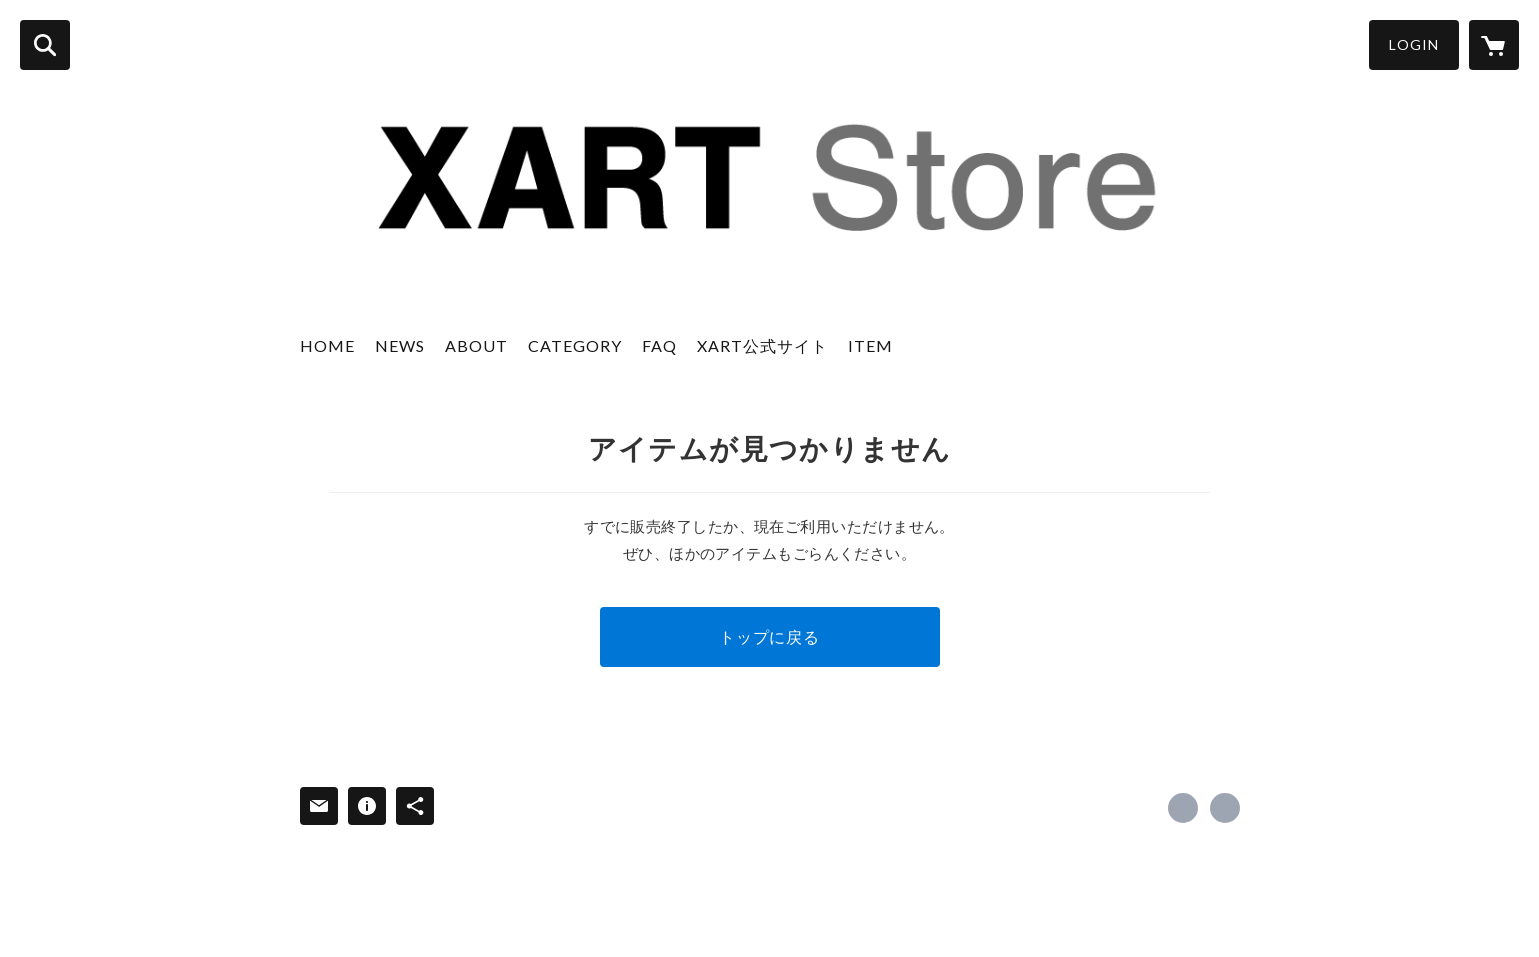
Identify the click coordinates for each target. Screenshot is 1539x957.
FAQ (659, 345)
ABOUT (476, 345)
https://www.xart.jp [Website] (1225, 808)
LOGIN (1414, 44)
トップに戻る (769, 636)
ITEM (870, 345)
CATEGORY (575, 345)
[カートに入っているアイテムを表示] (1494, 45)
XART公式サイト (762, 345)
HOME (327, 345)
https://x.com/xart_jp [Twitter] (1183, 808)
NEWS (400, 345)
